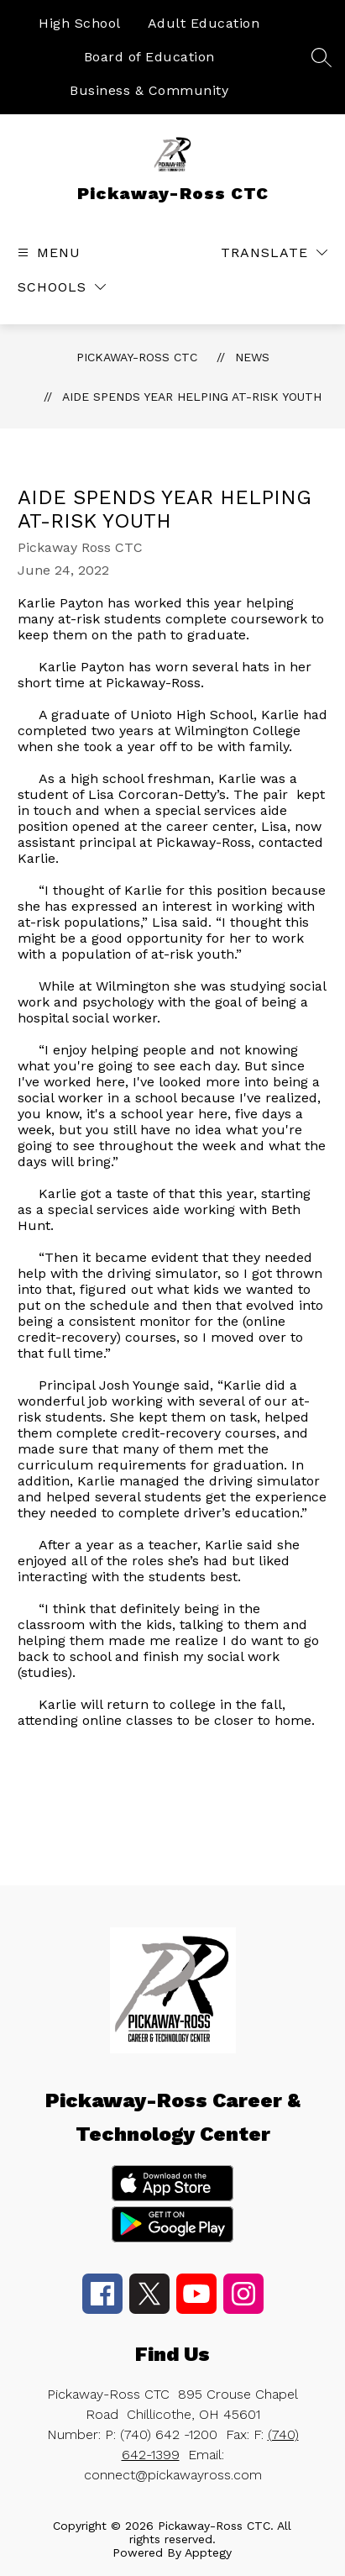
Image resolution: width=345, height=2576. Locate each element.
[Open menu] (47, 252)
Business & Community (149, 90)
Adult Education (204, 23)
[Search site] (321, 57)
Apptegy (208, 2552)
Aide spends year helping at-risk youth (191, 396)
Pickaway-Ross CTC (136, 357)
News (252, 357)
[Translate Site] (274, 252)
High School (80, 23)
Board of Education (149, 57)
